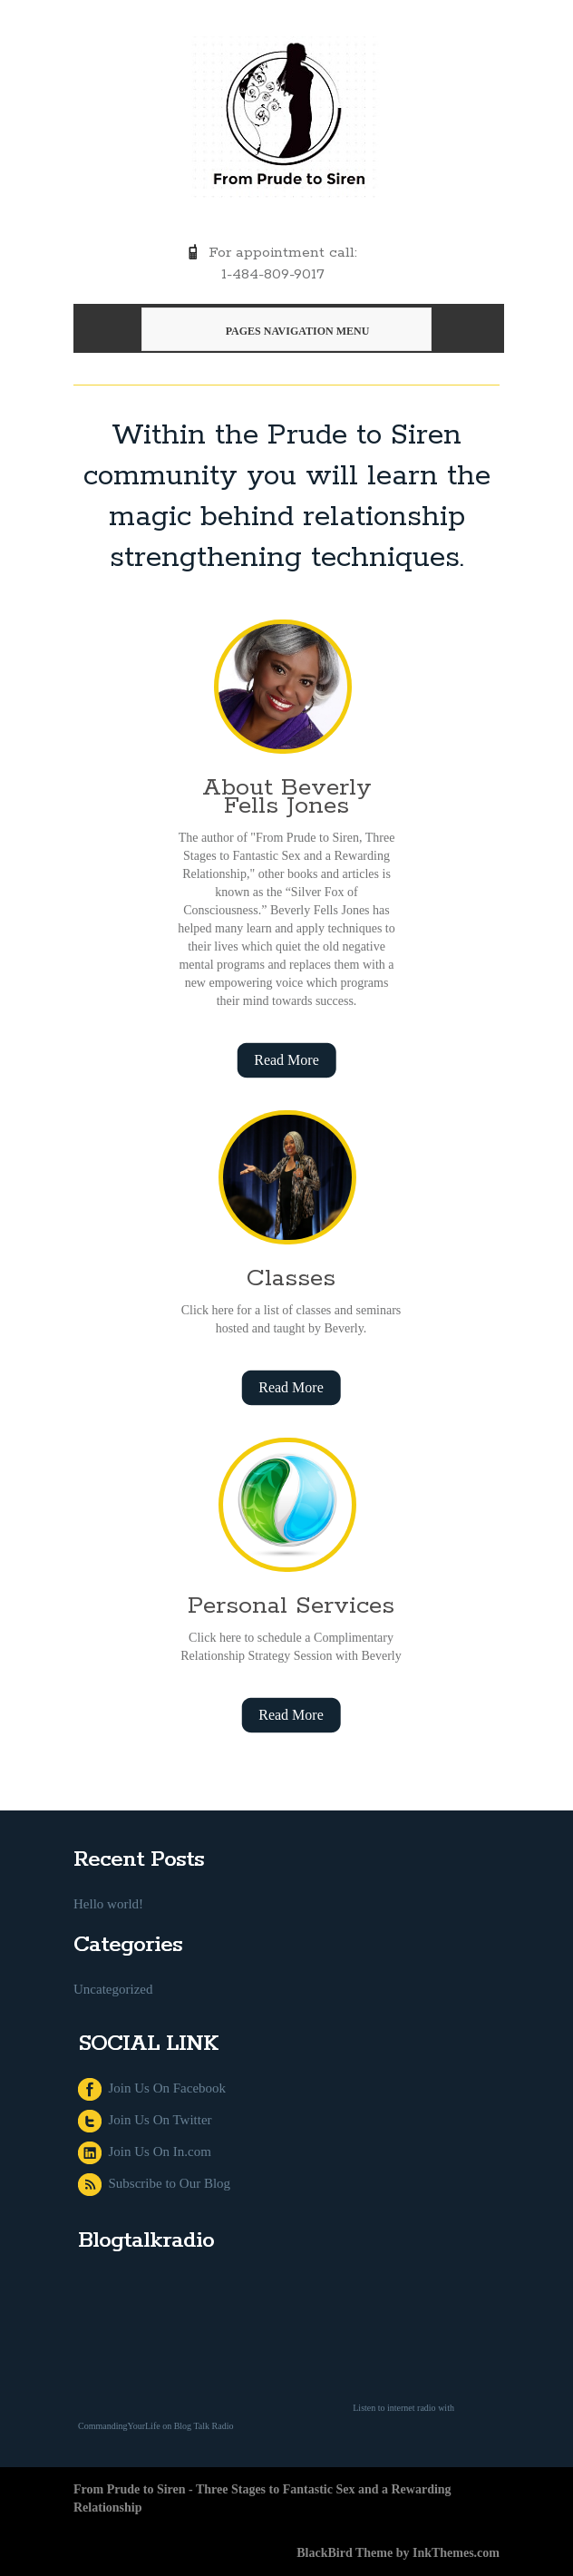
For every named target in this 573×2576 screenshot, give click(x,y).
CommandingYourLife (119, 2426)
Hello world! (108, 1904)
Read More (286, 1060)
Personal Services (291, 1606)
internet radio (411, 2408)
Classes (291, 1278)
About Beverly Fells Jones (287, 797)
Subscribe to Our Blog (154, 2183)
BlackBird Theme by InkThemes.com (398, 2553)
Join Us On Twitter (145, 2120)
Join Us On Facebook (152, 2088)
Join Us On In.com (144, 2151)
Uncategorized (112, 1989)
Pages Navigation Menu (284, 331)
